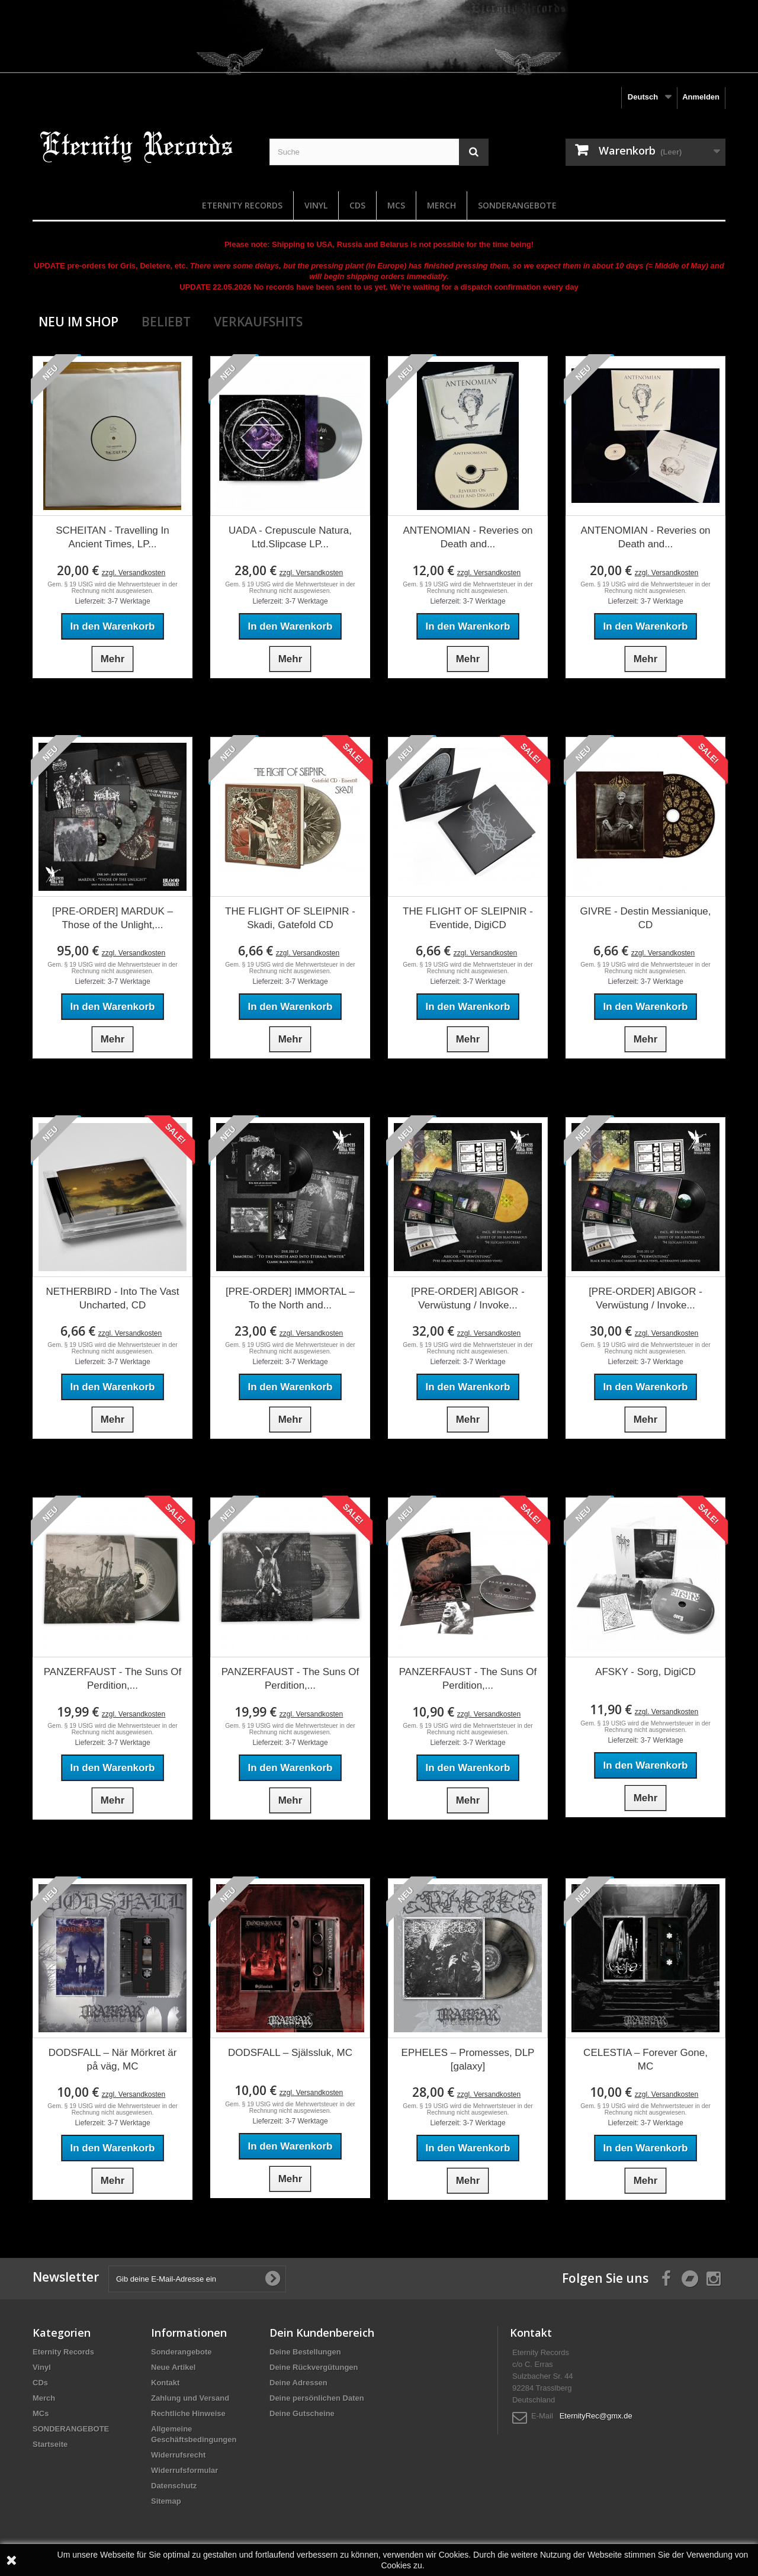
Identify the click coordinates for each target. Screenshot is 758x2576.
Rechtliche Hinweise (188, 2413)
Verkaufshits (258, 321)
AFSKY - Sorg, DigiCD (645, 1671)
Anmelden (701, 96)
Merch (441, 205)
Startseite (50, 2444)
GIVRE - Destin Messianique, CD (645, 918)
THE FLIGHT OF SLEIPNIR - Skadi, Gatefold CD (290, 918)
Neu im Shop (78, 321)
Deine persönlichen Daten (316, 2398)
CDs (357, 205)
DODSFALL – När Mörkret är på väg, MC (113, 2059)
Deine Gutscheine (302, 2413)
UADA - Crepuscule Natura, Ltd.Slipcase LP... (290, 537)
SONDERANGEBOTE (517, 205)
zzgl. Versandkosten (133, 573)
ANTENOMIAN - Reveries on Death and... (467, 537)
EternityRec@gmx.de (596, 2415)
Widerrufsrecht (178, 2454)
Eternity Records (242, 205)
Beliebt (166, 321)
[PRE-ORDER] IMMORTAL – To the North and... (290, 1298)
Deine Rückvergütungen (313, 2367)
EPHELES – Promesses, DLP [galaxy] (468, 2059)
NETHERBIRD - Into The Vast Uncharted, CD (112, 1298)
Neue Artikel (173, 2367)
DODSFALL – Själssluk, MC (290, 2052)
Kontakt (165, 2382)
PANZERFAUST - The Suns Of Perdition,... (112, 1678)
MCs (396, 205)
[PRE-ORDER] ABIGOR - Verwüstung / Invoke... (468, 1298)
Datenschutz (174, 2485)
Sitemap (166, 2501)
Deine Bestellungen (305, 2351)
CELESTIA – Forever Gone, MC (645, 2059)
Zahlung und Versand (190, 2398)
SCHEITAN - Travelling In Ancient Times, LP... (112, 537)
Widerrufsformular (184, 2470)
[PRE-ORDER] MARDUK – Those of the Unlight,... (112, 918)
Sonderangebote (181, 2351)
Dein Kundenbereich (321, 2332)
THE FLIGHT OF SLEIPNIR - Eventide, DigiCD (468, 918)
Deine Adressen (298, 2382)
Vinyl (315, 205)
